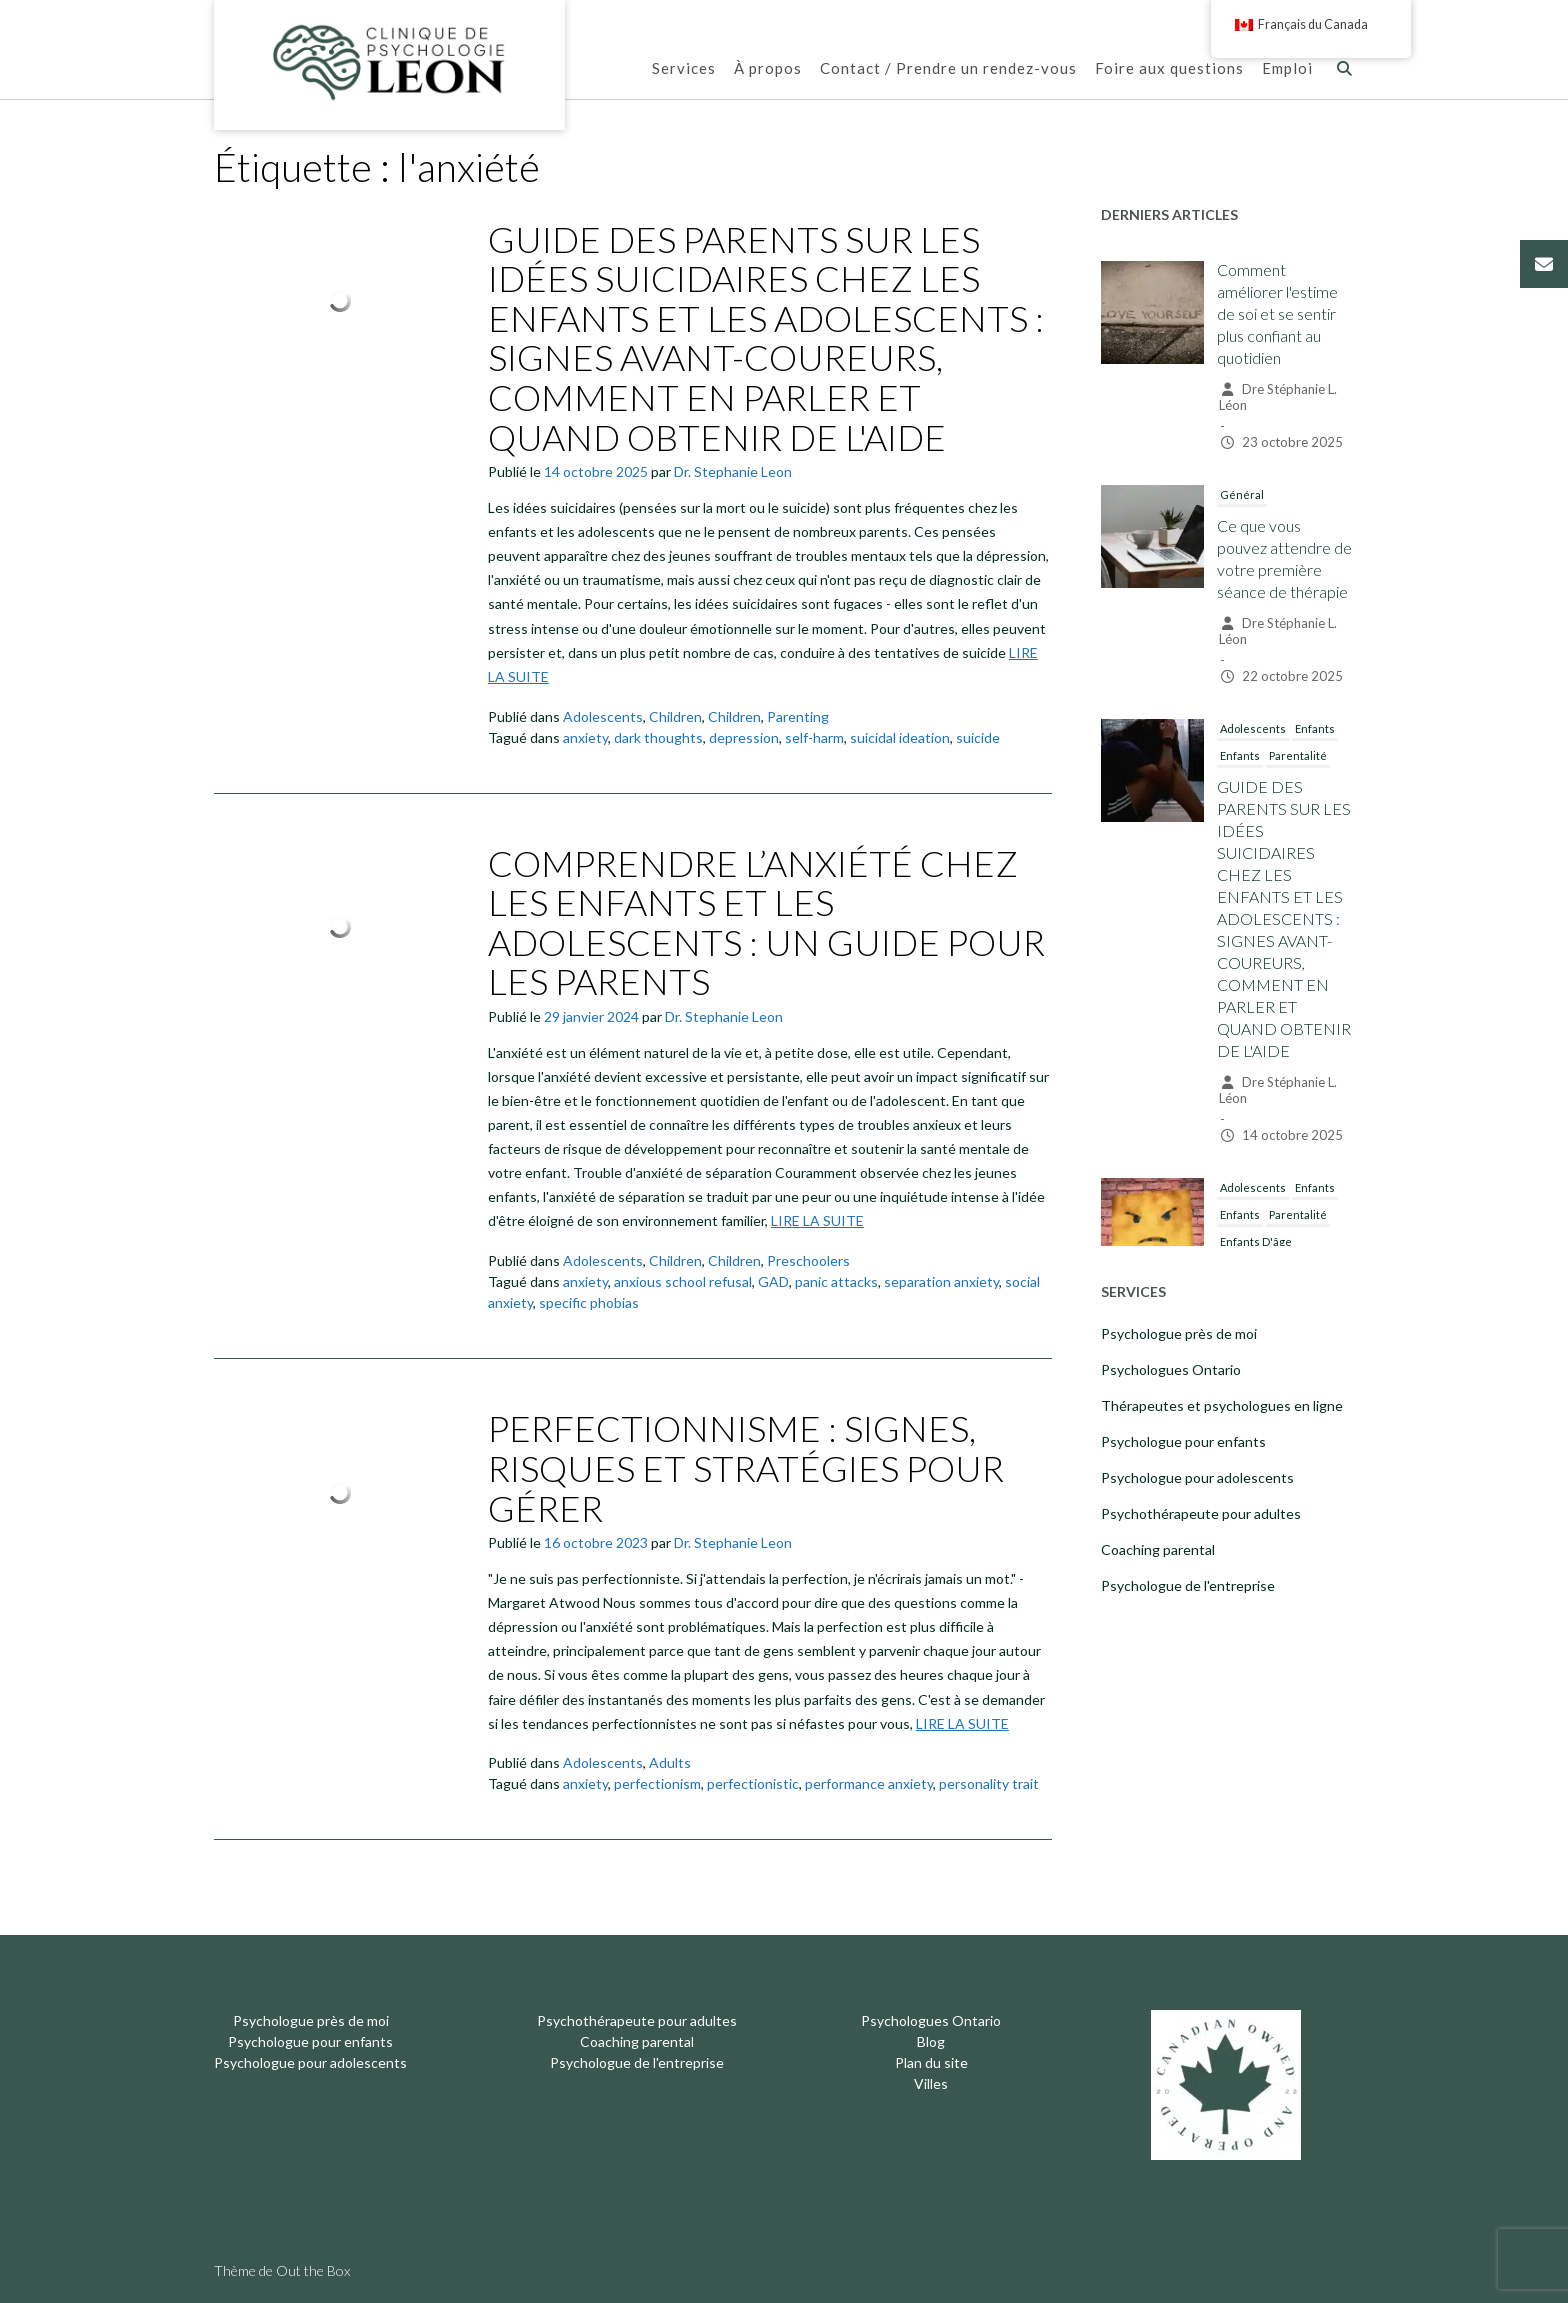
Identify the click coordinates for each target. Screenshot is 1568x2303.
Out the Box (313, 2270)
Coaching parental (1158, 1549)
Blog (931, 2041)
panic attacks (836, 1281)
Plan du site (931, 2062)
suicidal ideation (900, 737)
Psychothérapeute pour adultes (1201, 1513)
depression (744, 737)
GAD (773, 1281)
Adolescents (603, 716)
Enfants (1315, 728)
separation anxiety (941, 1281)
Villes (931, 2083)
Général (1242, 494)
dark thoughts (658, 737)
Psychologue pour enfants (1183, 1441)
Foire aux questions (1169, 69)
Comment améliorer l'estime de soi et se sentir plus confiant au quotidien (1277, 313)
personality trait (989, 1783)
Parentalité (1298, 755)
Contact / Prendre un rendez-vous (948, 69)
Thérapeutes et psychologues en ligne (1222, 1405)
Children (675, 716)
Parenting (798, 716)
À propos (768, 69)
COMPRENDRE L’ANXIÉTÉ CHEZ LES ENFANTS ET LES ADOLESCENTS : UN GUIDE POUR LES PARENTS (766, 922)
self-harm (814, 737)
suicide (978, 737)
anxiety (585, 737)
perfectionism (657, 1783)
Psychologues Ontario (1171, 1369)
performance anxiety (869, 1783)
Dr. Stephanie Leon (733, 471)
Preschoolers (808, 1260)
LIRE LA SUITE (817, 1220)
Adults (670, 1762)
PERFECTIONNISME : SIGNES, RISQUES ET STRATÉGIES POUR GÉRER (746, 1467)
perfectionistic (753, 1783)
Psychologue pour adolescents (1197, 1477)
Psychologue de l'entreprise (1188, 1585)
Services (684, 69)
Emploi (1287, 69)
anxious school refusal (683, 1281)
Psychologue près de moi (1179, 1333)
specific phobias (589, 1302)
